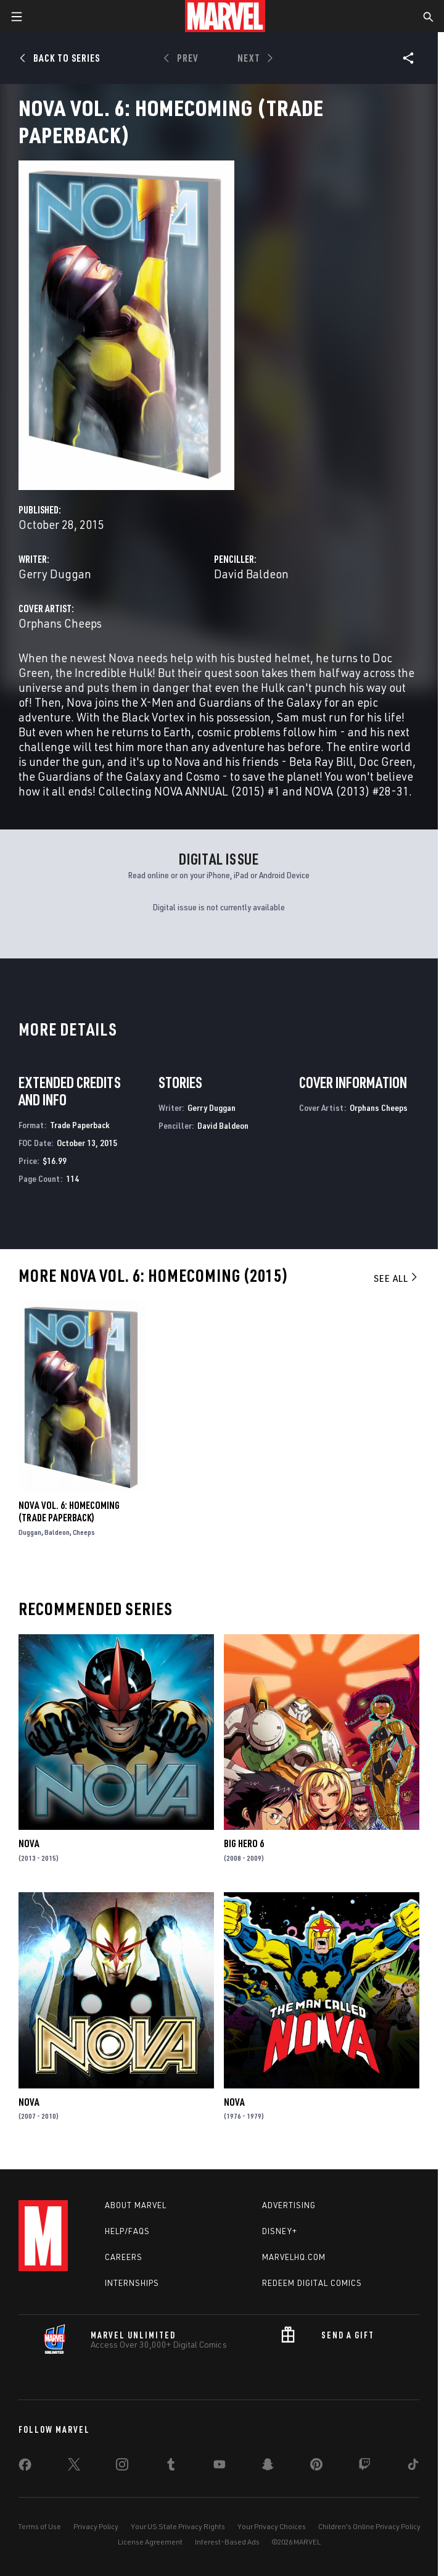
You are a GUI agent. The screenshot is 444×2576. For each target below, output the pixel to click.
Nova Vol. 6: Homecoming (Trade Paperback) (69, 1511)
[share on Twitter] (74, 2467)
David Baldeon (251, 574)
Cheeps (84, 1532)
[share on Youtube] (219, 2467)
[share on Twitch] (364, 2467)
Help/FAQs (127, 2231)
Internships (132, 2283)
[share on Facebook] (24, 2467)
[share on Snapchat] (267, 2467)
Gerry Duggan (54, 574)
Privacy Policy (95, 2526)
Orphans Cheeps (60, 623)
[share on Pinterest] (316, 2467)
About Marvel (135, 2205)
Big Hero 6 (244, 1843)
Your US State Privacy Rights (178, 2526)
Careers (123, 2257)
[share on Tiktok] (413, 2467)
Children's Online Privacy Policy (369, 2526)
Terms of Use (39, 2526)
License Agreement (150, 2541)
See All (396, 1278)
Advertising (289, 2205)
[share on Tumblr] (171, 2467)
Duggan (29, 1532)
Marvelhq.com (294, 2257)
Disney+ (279, 2231)
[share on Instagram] (122, 2467)
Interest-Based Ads (227, 2541)
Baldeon (57, 1532)
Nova (28, 1843)
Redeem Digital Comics (312, 2283)
